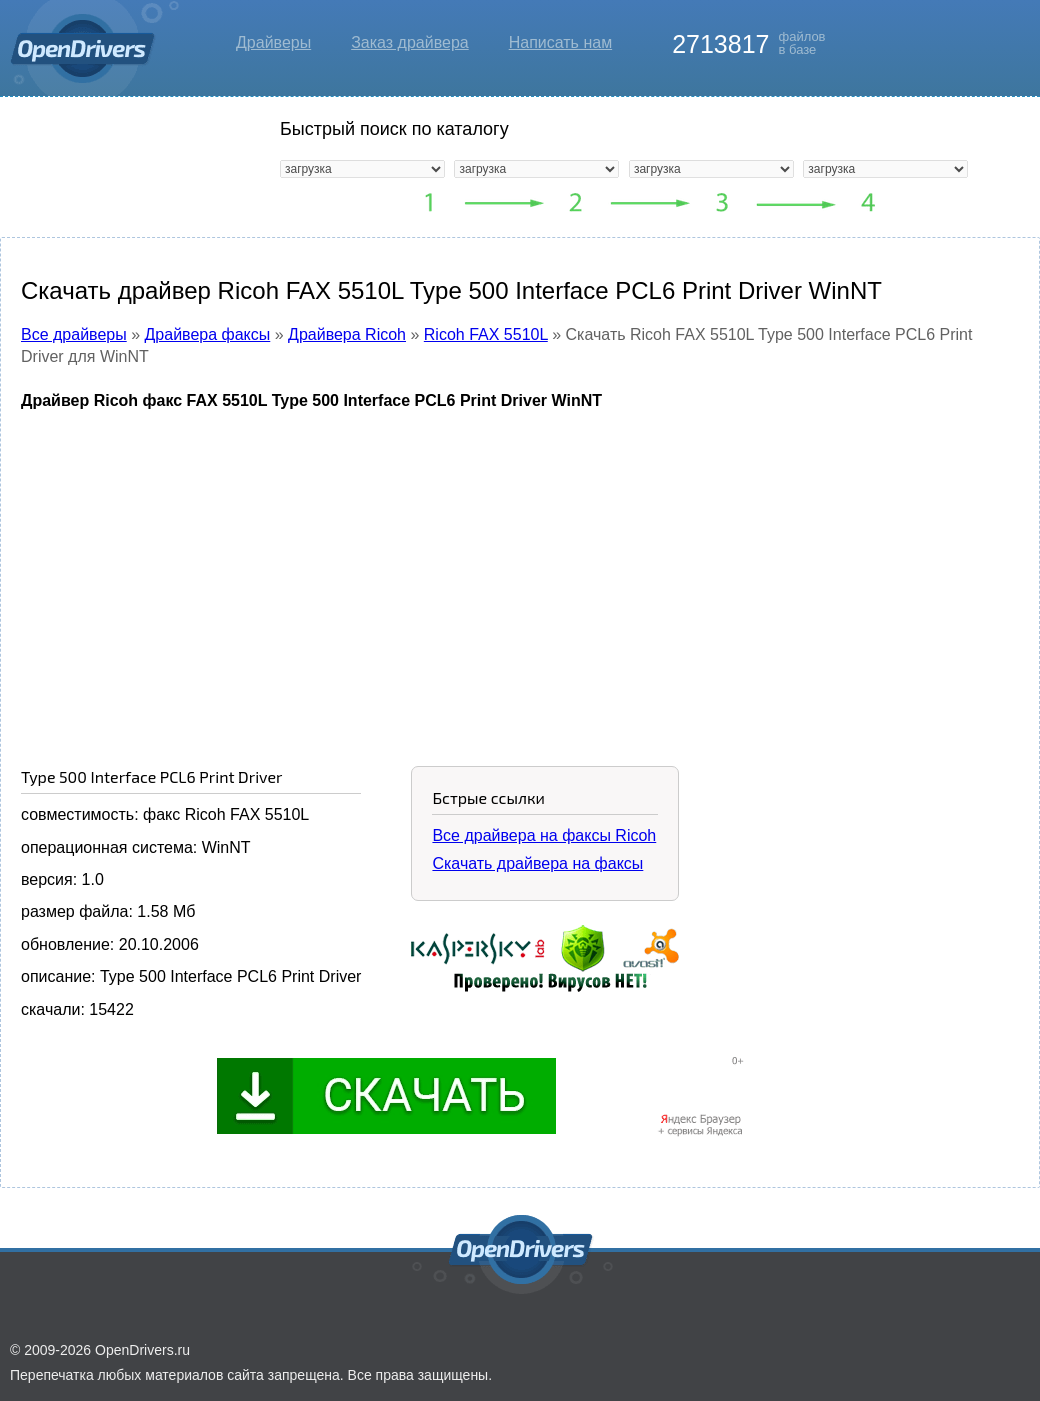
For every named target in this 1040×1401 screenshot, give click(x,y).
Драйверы (273, 42)
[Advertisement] (520, 573)
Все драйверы (74, 334)
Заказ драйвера (410, 42)
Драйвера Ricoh (347, 334)
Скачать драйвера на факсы (537, 863)
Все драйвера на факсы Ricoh (544, 835)
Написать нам (560, 42)
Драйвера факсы (208, 334)
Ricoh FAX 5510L (486, 334)
